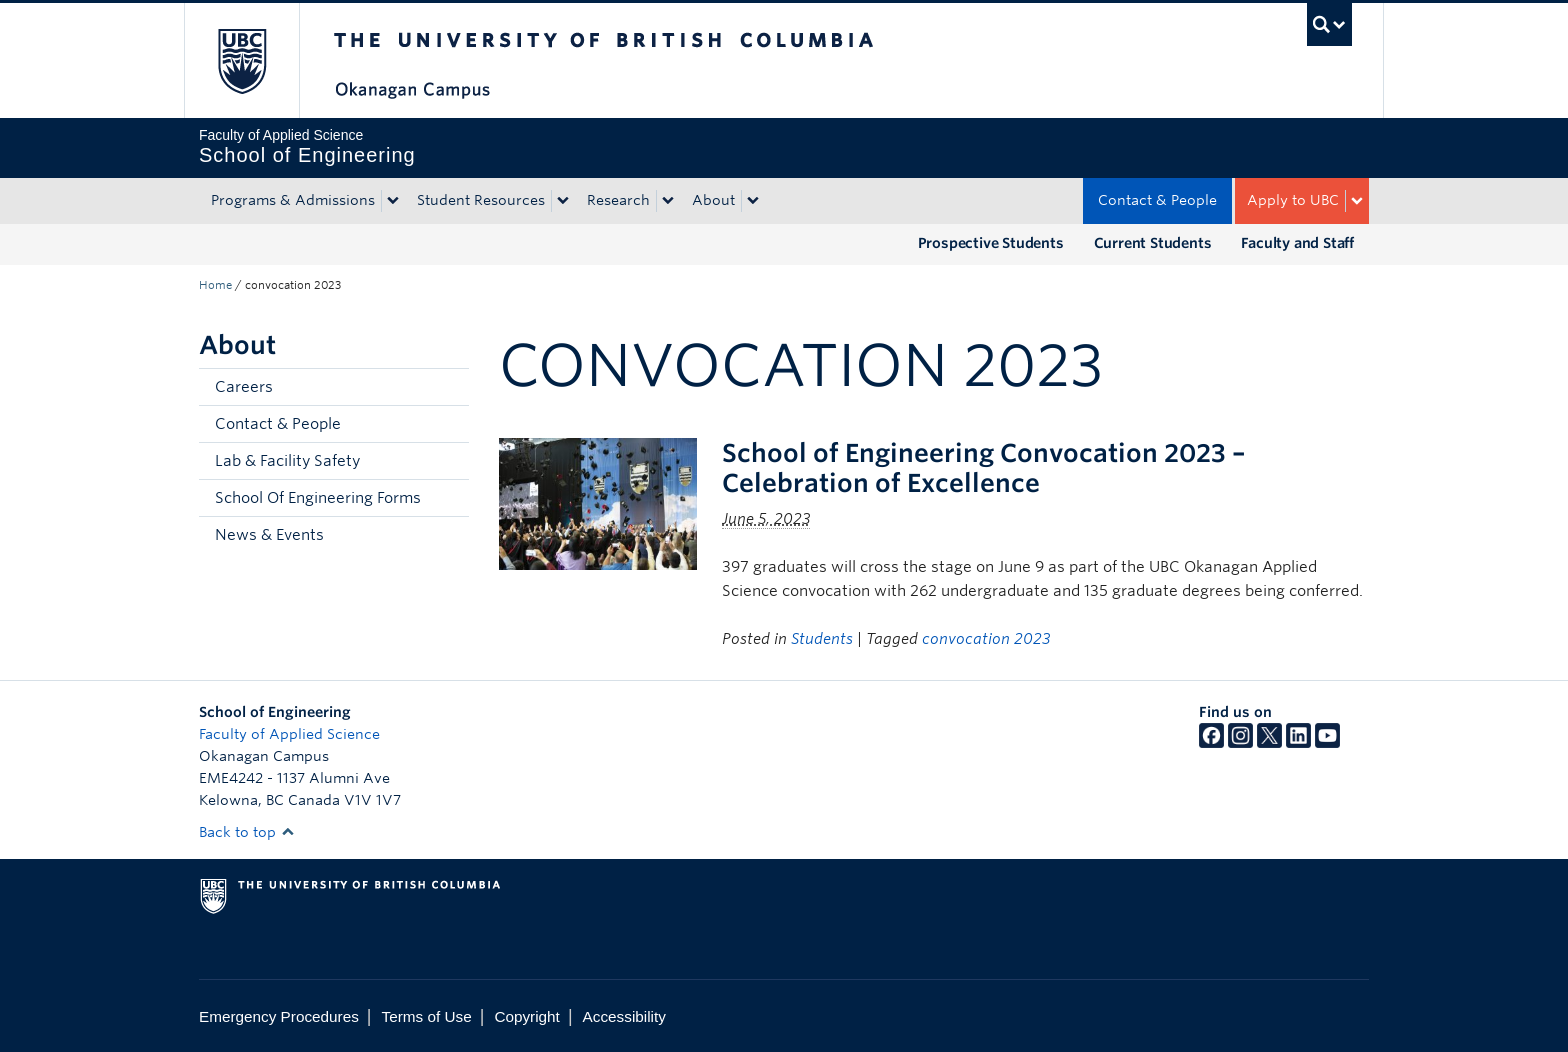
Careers (244, 387)
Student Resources (481, 200)
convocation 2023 (986, 639)
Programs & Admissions (293, 200)
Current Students (1153, 243)
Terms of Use (427, 1016)
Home (215, 285)
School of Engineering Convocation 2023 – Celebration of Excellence (984, 468)
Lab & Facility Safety (287, 461)
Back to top (247, 832)
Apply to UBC (1293, 200)
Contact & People (1157, 200)
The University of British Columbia (241, 60)
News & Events (269, 535)
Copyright (526, 1016)
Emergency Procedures (279, 1016)
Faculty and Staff (1297, 243)
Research (618, 200)
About (713, 200)
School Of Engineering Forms (318, 498)
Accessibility (624, 1016)
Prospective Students (991, 243)
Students (822, 639)
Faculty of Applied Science (289, 734)
